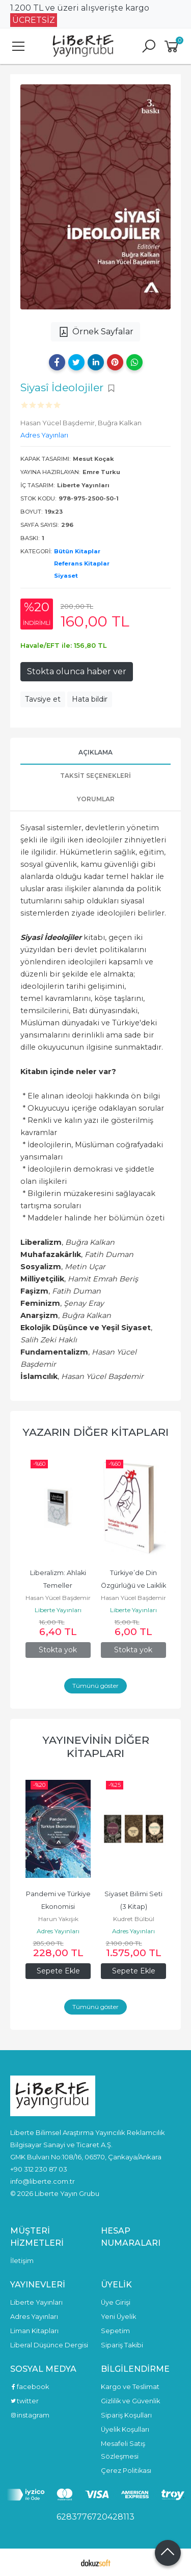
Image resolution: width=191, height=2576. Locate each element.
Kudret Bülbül (133, 1919)
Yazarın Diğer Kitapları (95, 1432)
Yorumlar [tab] (96, 799)
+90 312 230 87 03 (38, 2169)
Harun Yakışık (58, 1919)
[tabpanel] (95, 196)
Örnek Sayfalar (95, 332)
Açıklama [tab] (95, 752)
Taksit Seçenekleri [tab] (95, 775)
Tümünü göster (95, 1685)
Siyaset (66, 575)
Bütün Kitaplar (77, 551)
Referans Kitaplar (82, 563)
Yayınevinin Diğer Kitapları (95, 1747)
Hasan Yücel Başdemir (58, 1597)
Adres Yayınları (58, 1931)
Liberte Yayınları (58, 1610)
